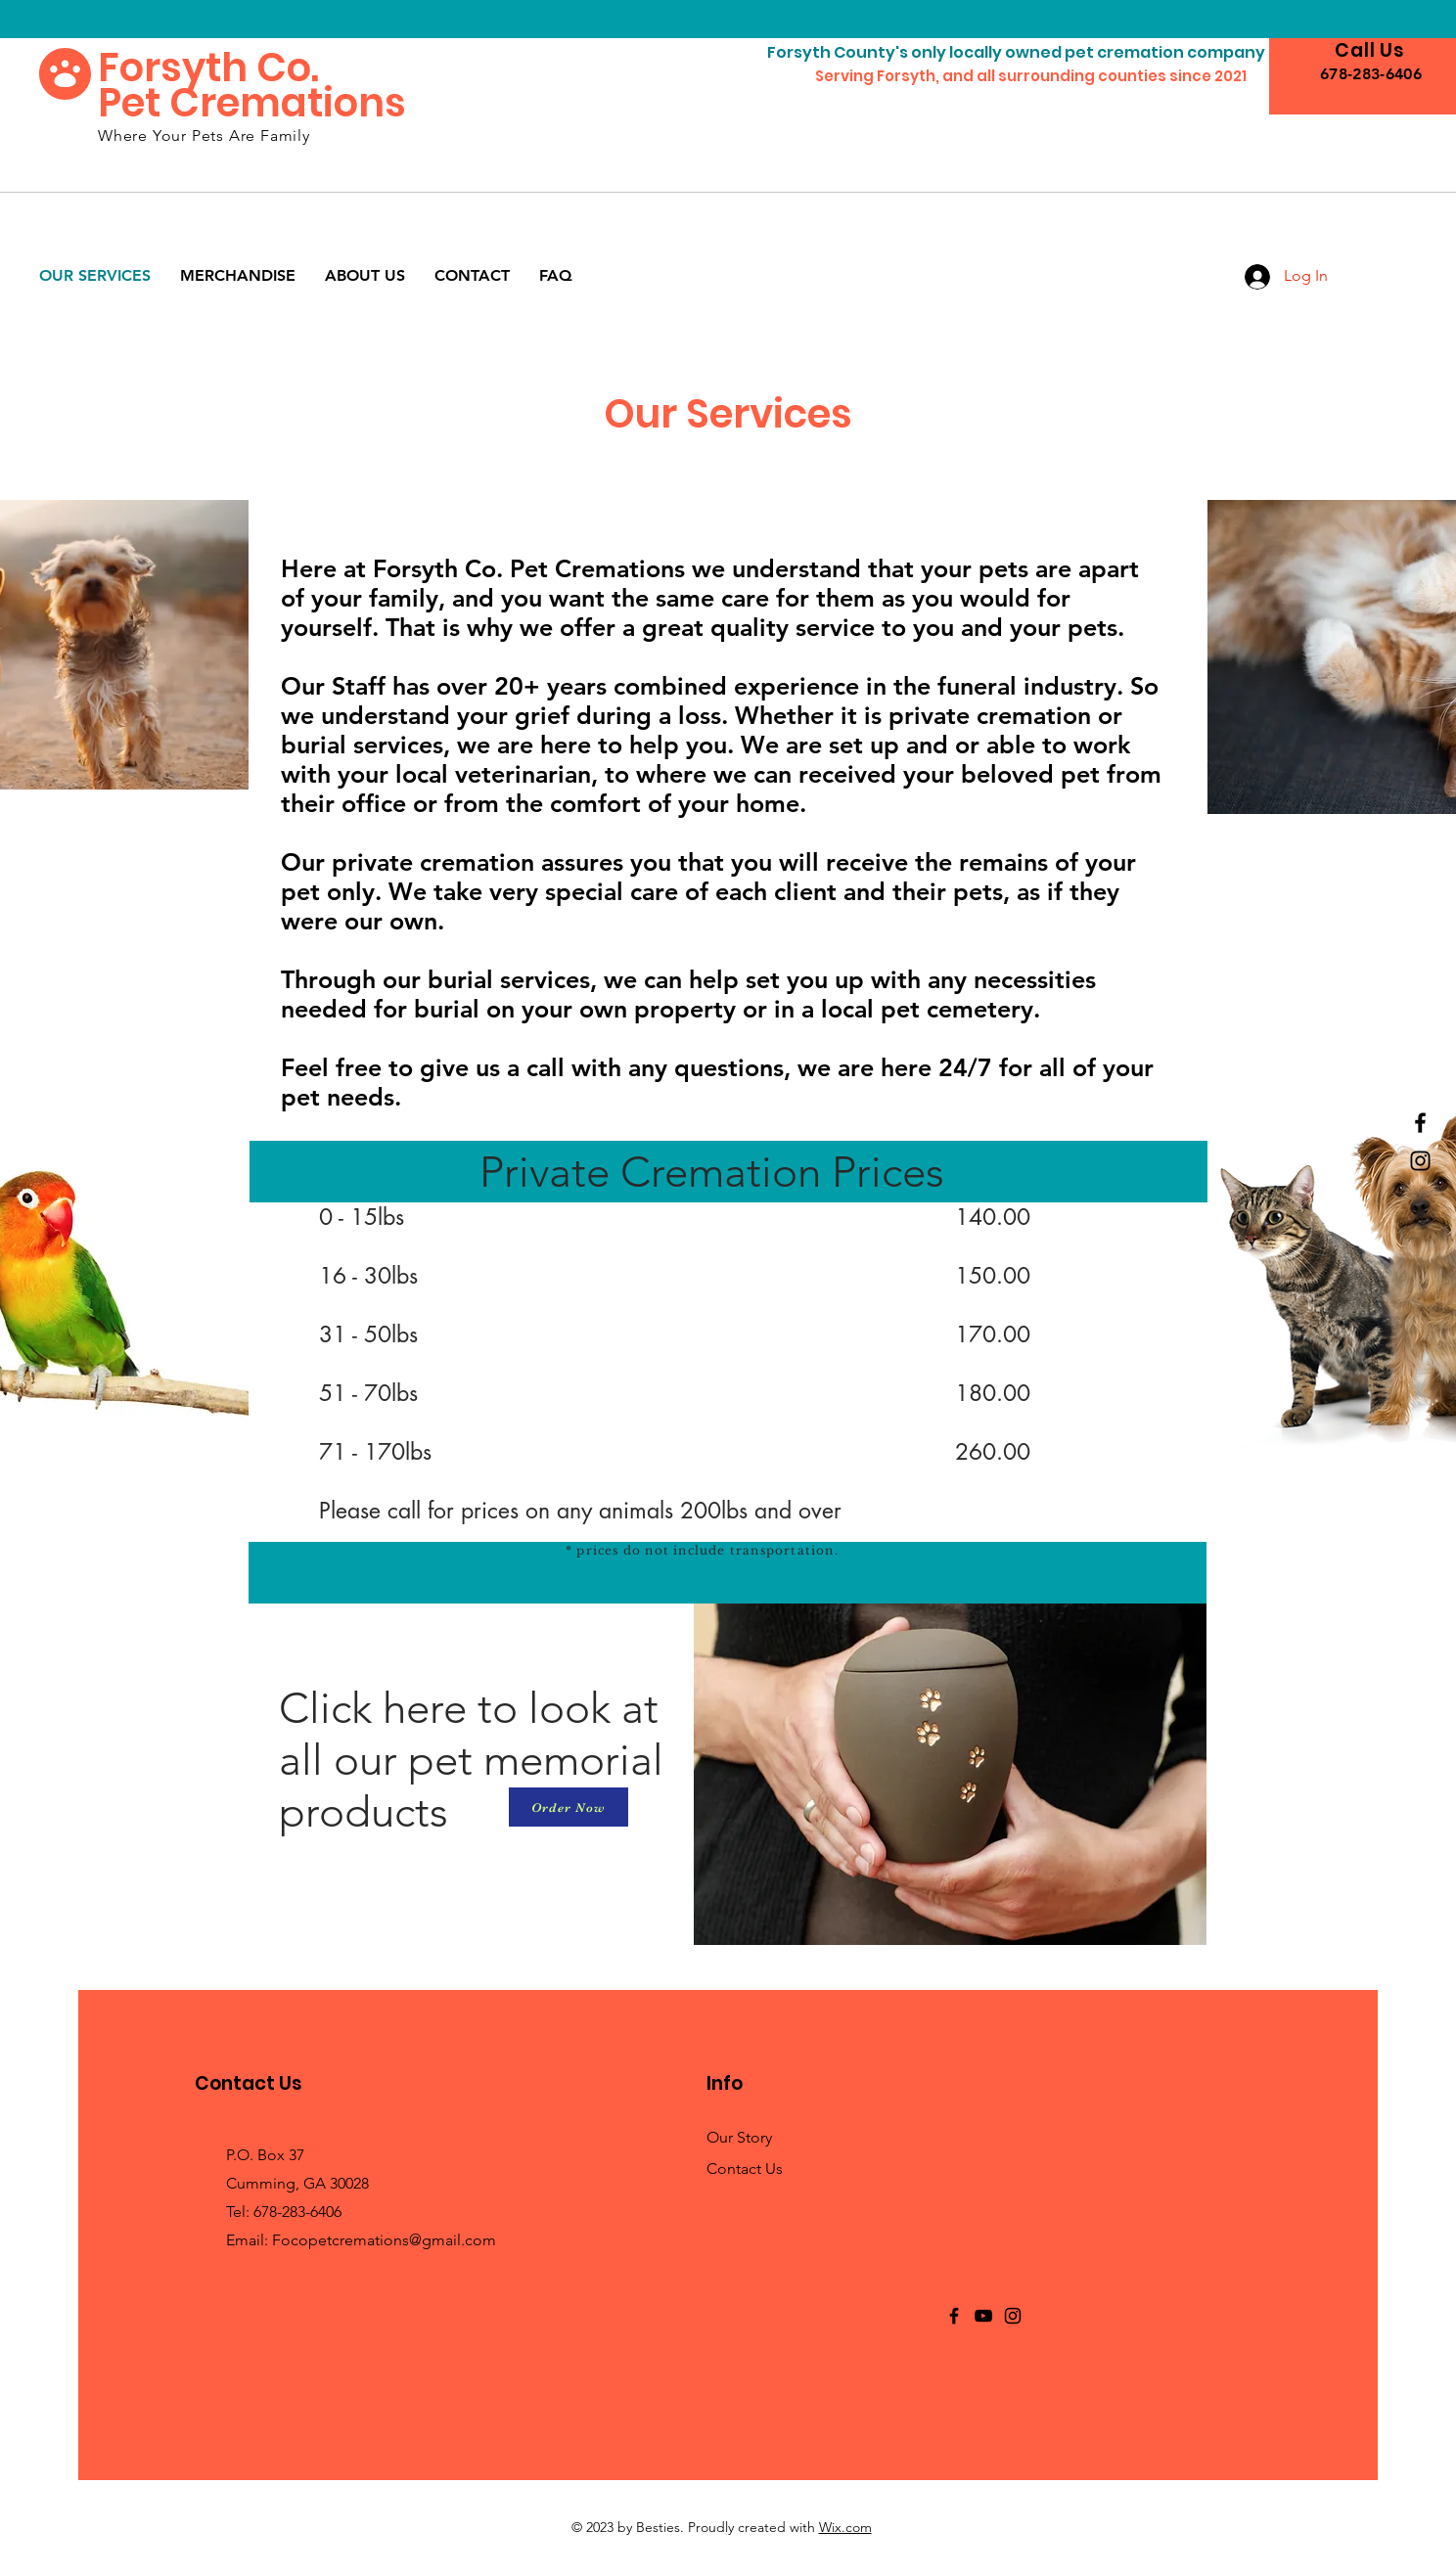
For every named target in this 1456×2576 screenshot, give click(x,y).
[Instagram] (1420, 1161)
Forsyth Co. (208, 67)
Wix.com (845, 2527)
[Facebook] (1420, 1122)
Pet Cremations (252, 102)
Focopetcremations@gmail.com (384, 2240)
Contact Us (744, 2168)
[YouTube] (983, 2316)
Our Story (739, 2137)
